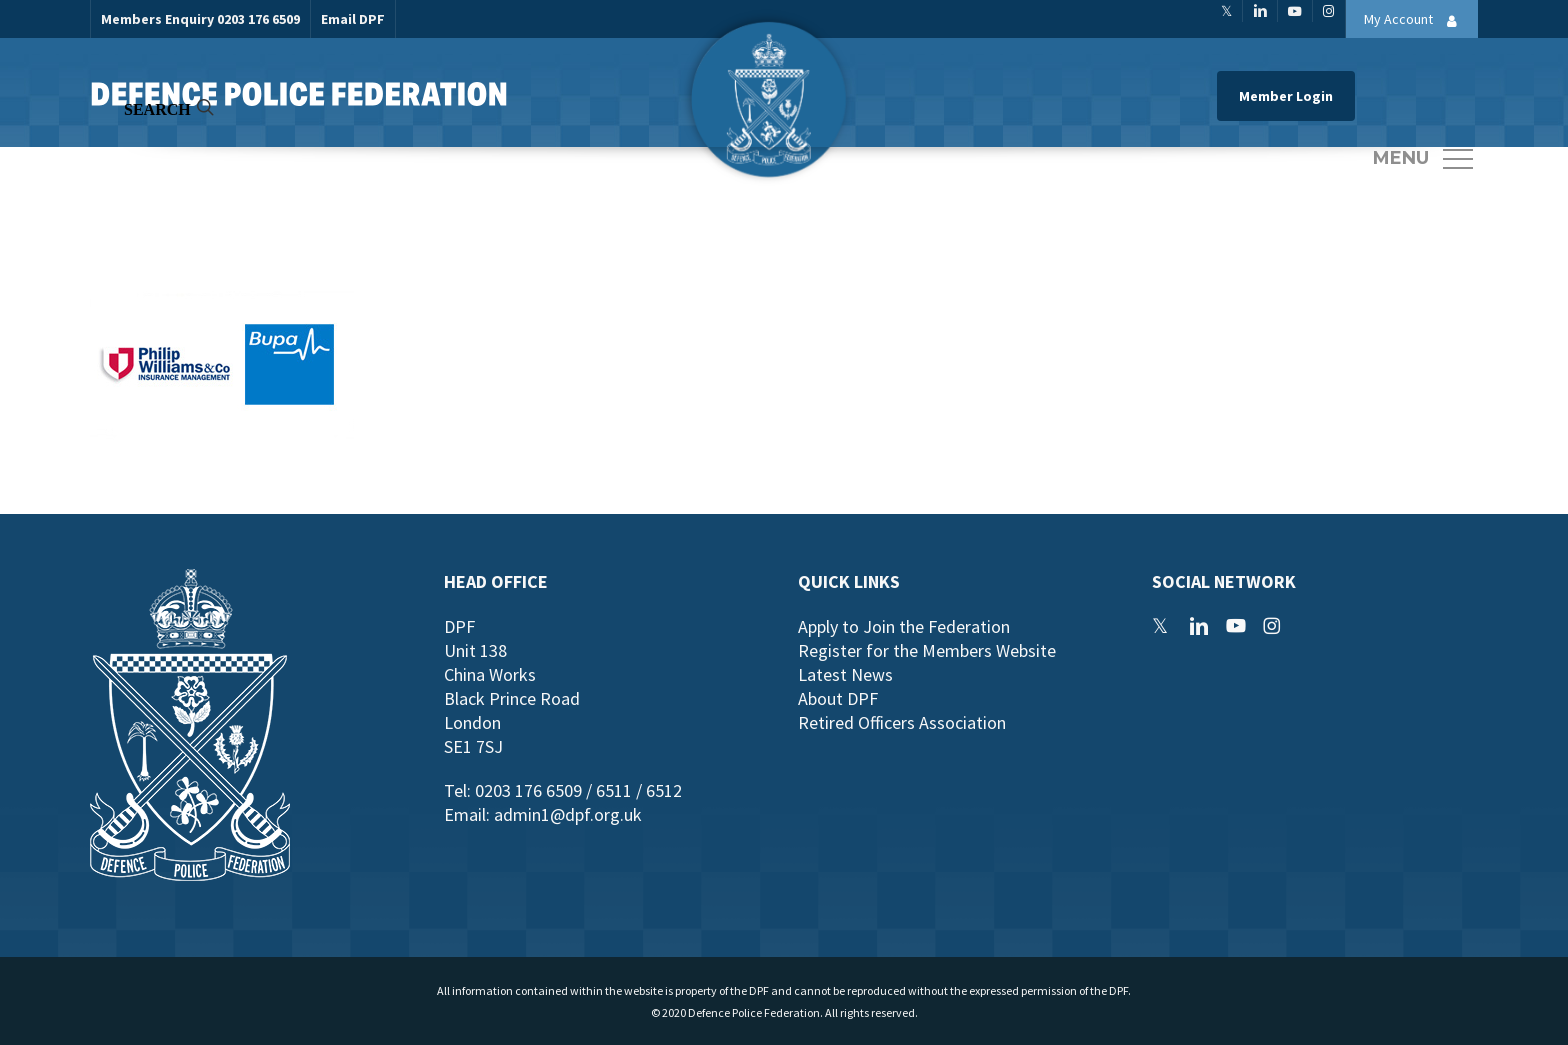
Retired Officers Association (902, 722)
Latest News (845, 674)
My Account (1416, 21)
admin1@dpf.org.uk (568, 814)
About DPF (838, 698)
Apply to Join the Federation (904, 626)
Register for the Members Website (927, 650)
